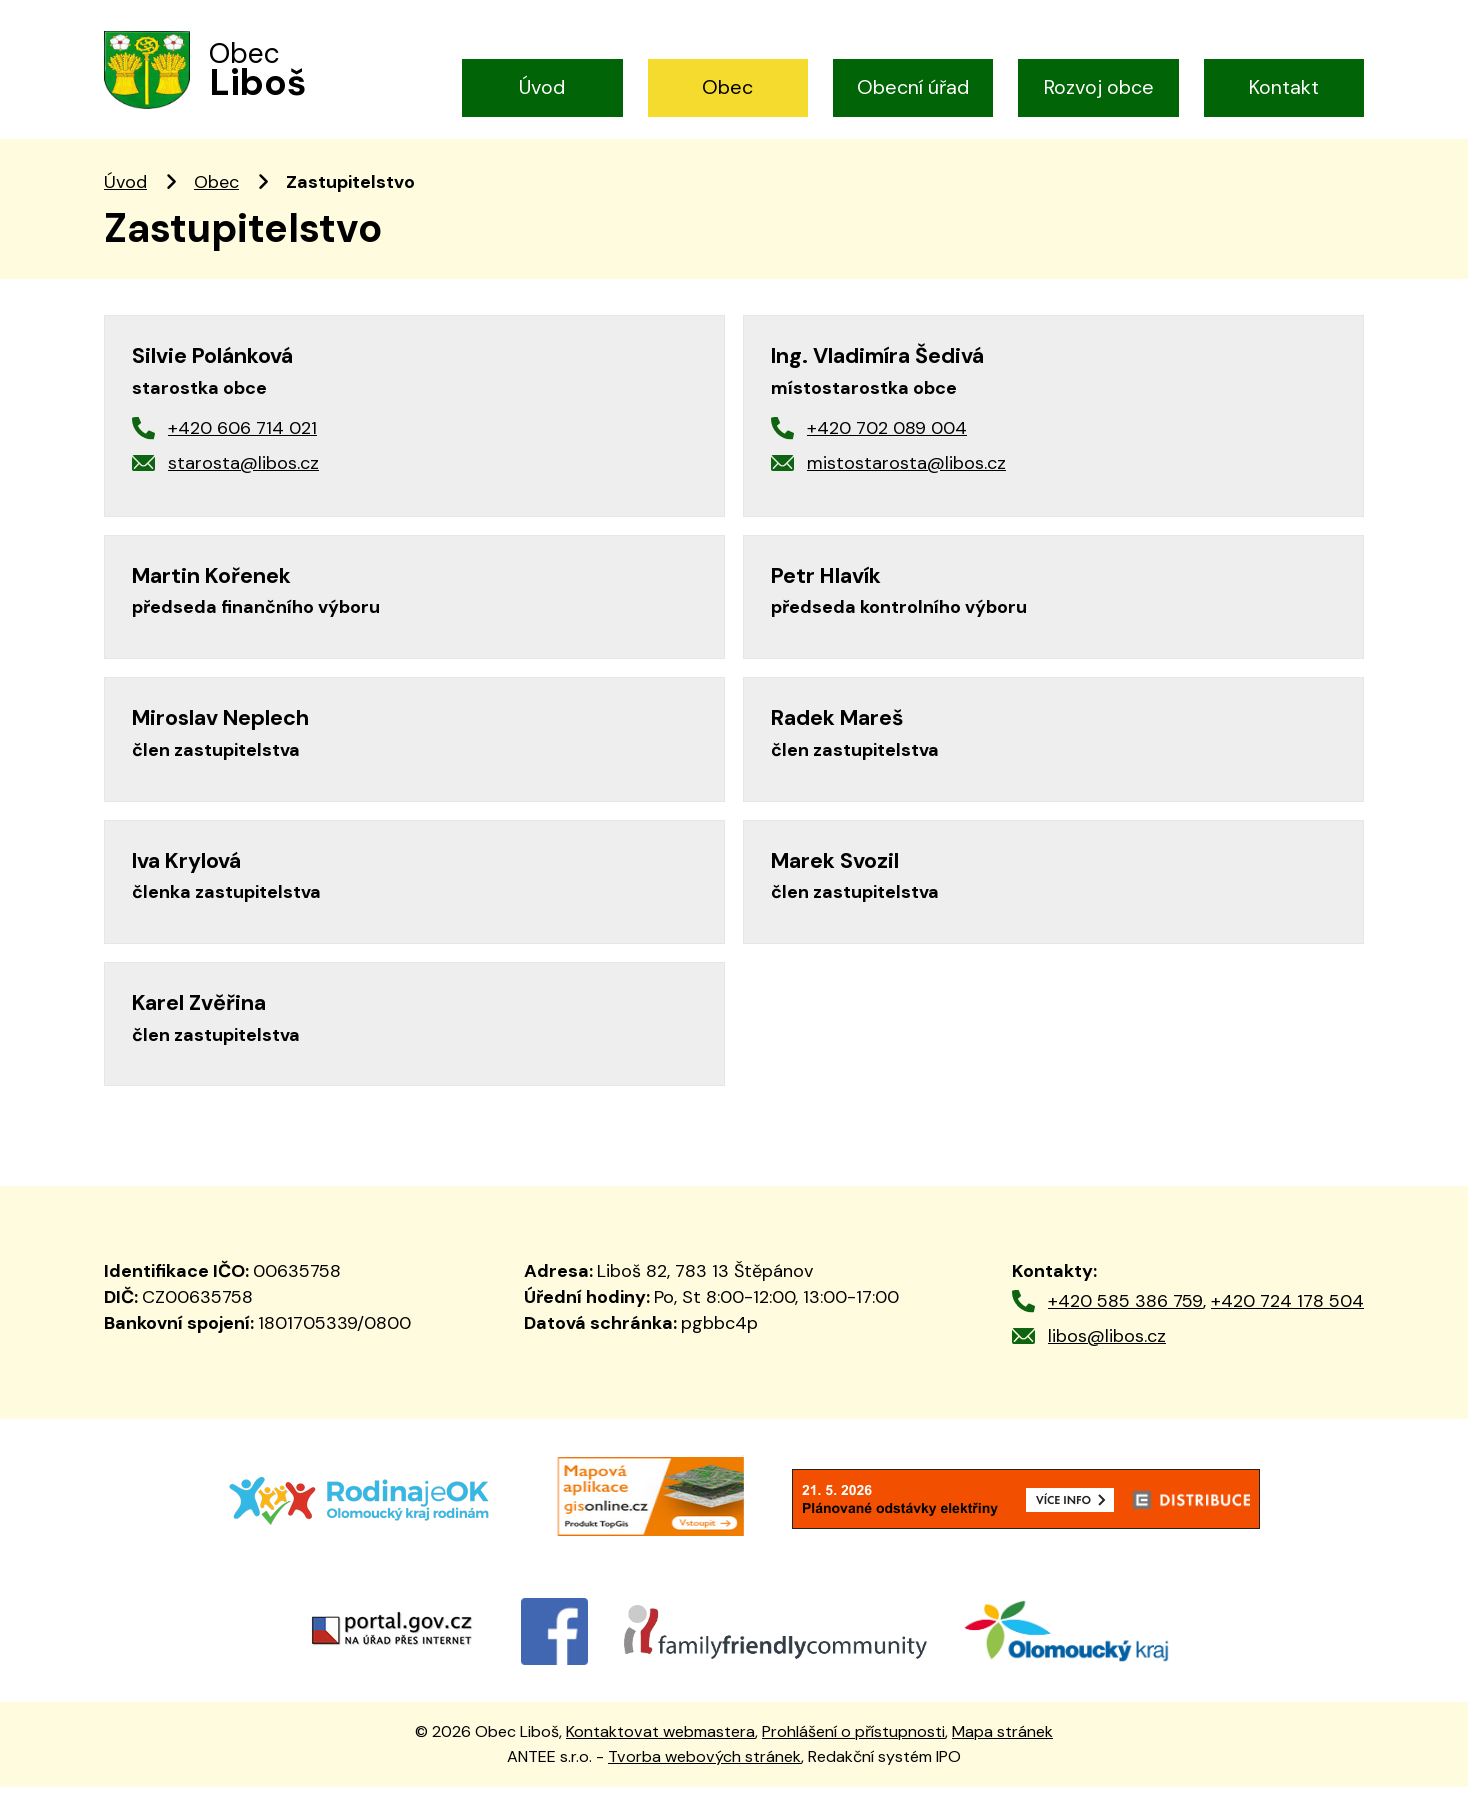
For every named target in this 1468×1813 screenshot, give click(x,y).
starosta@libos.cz (243, 489)
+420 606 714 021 (242, 455)
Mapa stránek (1002, 1758)
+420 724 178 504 (1287, 1328)
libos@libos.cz (1107, 1362)
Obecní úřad (913, 87)
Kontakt (1284, 87)
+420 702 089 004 (887, 455)
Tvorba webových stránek (704, 1782)
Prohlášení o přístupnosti (853, 1758)
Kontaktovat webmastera (660, 1758)
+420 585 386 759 (1125, 1328)
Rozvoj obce (1099, 87)
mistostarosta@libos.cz (906, 489)
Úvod (542, 87)
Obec (727, 87)
